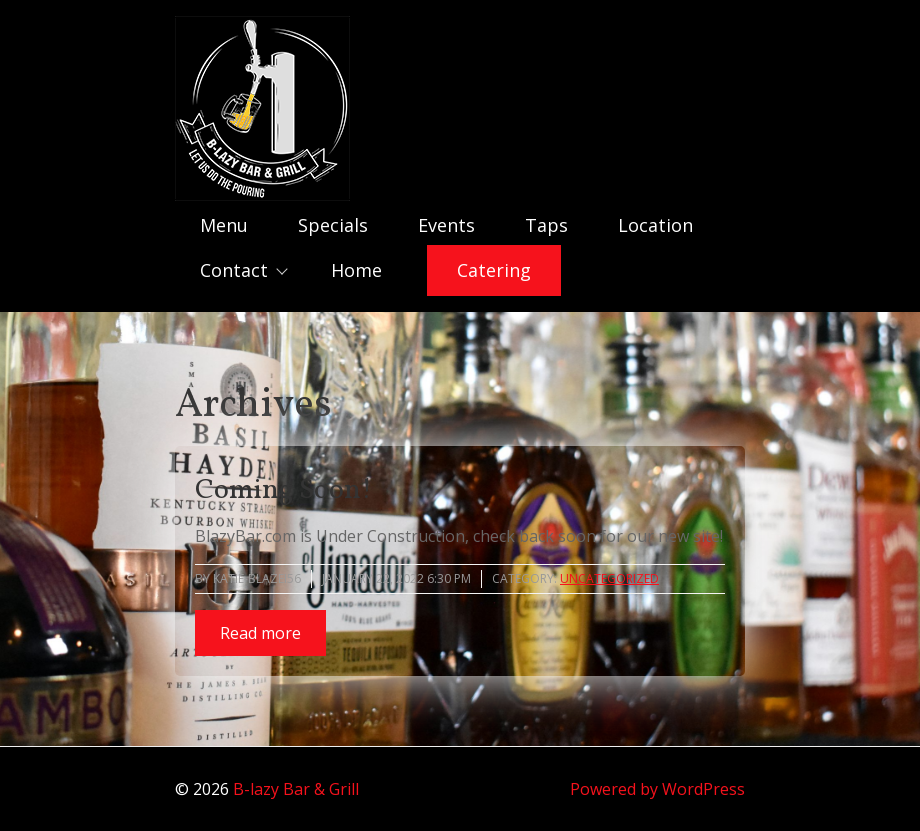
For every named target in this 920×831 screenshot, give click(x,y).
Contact (234, 270)
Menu (224, 225)
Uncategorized (609, 578)
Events (446, 225)
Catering (494, 270)
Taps (546, 225)
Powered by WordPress (657, 789)
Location (655, 225)
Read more (260, 633)
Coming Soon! (283, 490)
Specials (333, 225)
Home (356, 270)
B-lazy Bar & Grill (296, 789)
